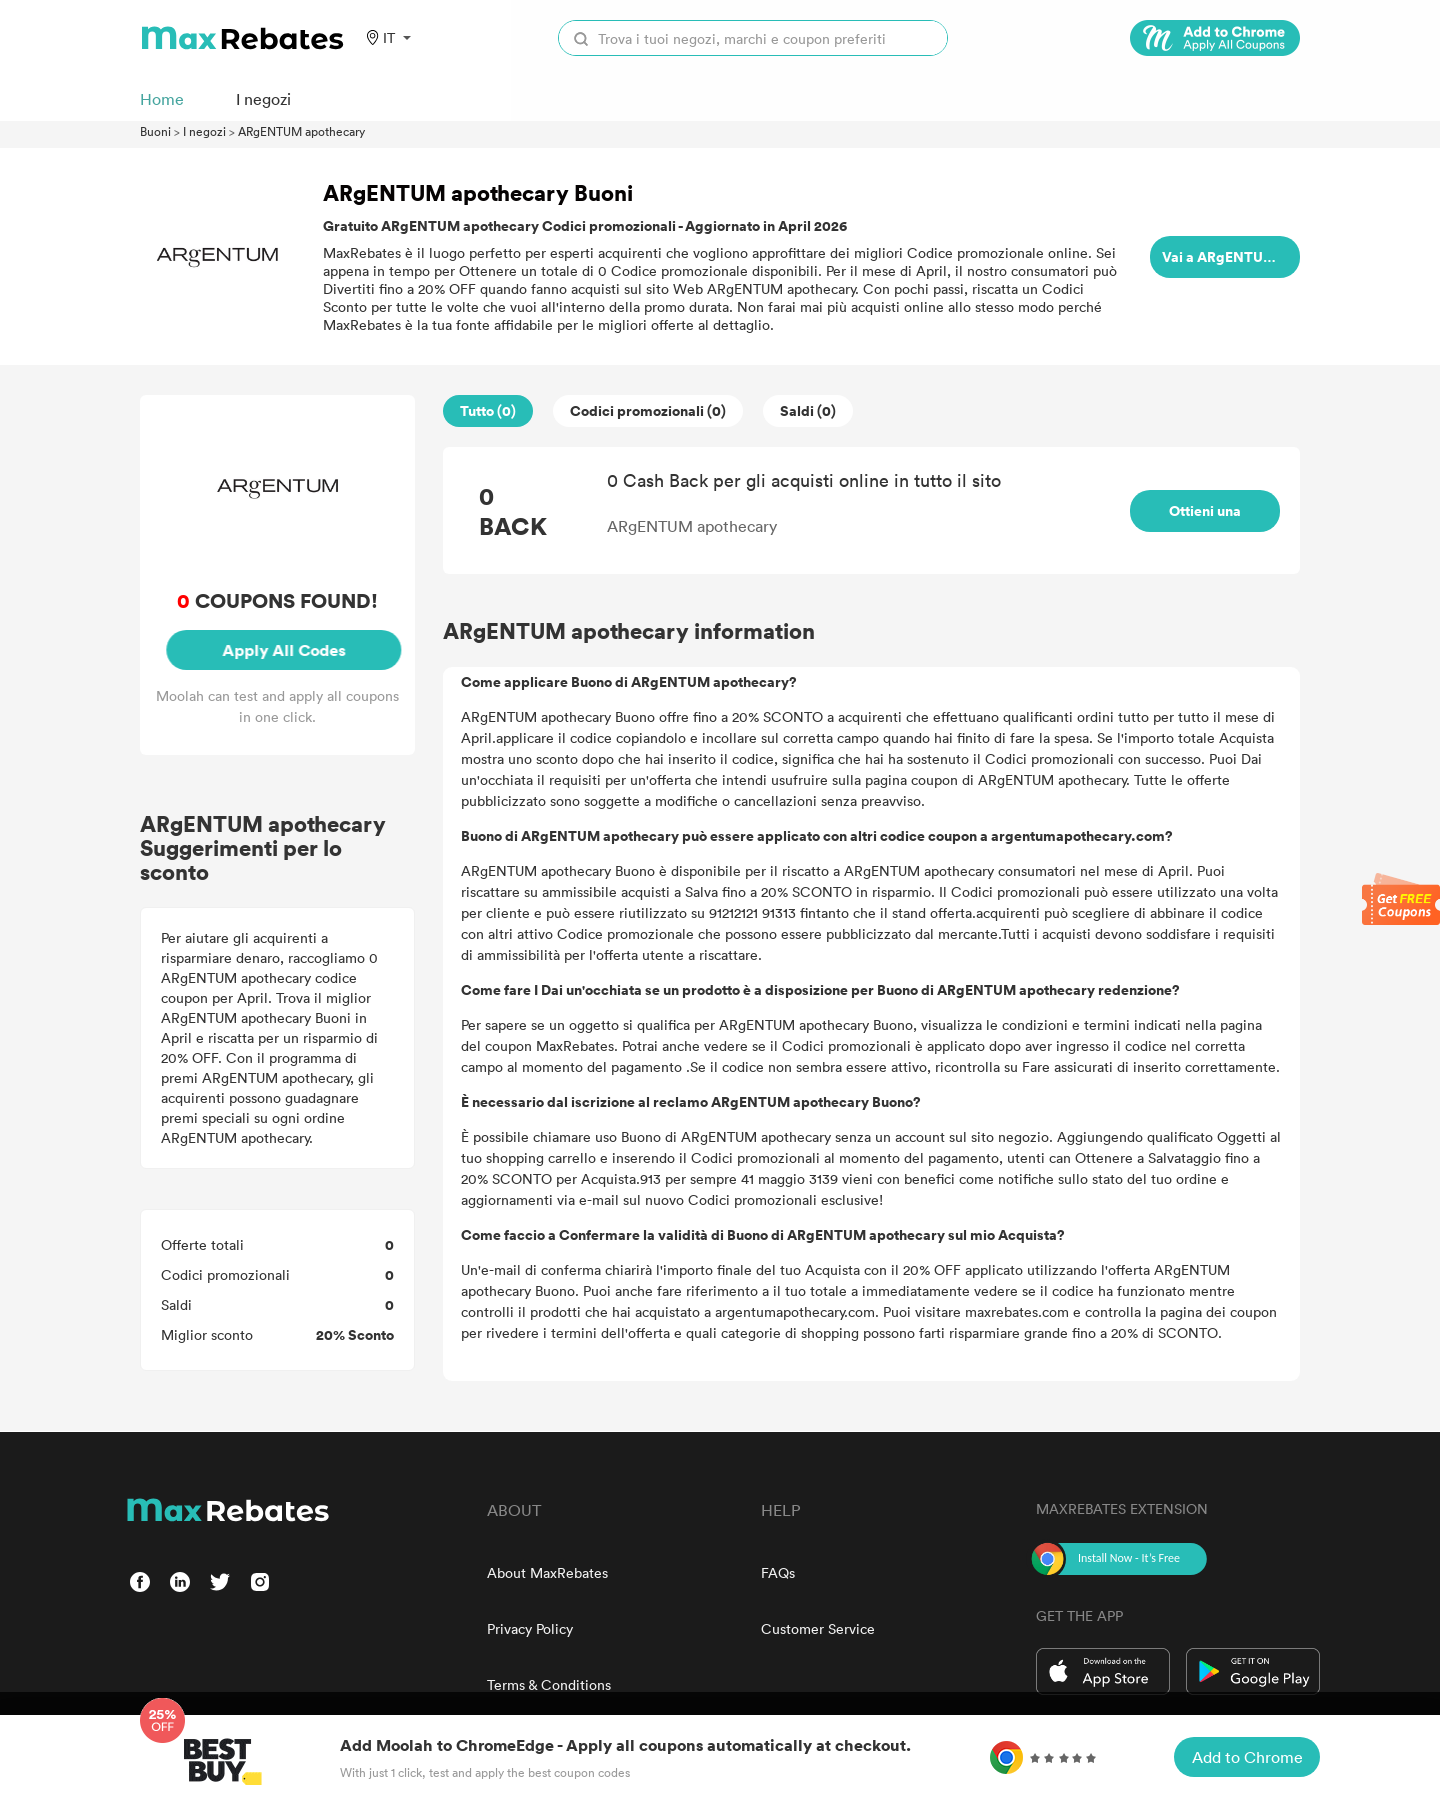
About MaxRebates (547, 1572)
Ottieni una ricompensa (1205, 531)
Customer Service (818, 1628)
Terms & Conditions (549, 1684)
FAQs (778, 1572)
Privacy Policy (530, 1628)
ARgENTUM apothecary (301, 131)
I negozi (204, 131)
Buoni (155, 131)
